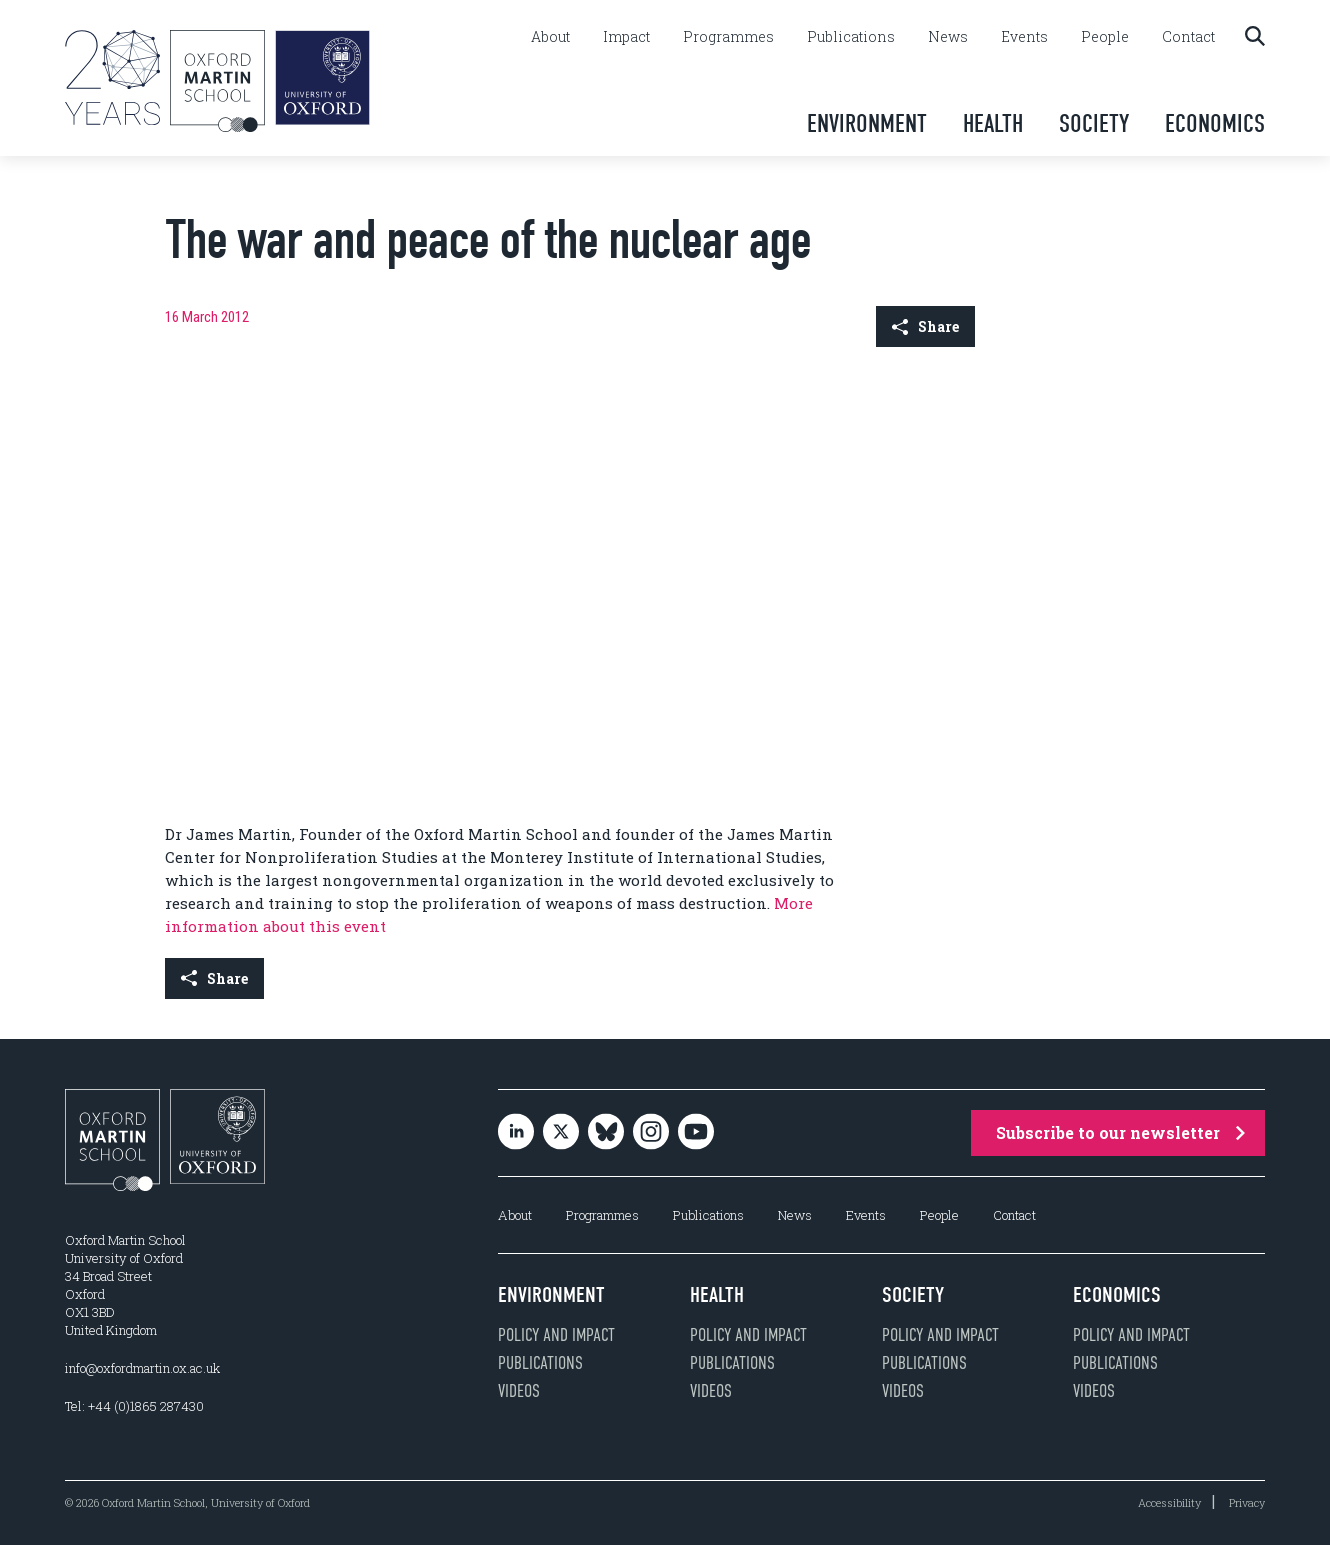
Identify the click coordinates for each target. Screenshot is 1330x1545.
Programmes (728, 37)
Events (1024, 37)
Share (925, 326)
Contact (1188, 37)
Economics (1215, 123)
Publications (851, 37)
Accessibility (1169, 1502)
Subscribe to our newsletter (1120, 1132)
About (550, 37)
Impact (626, 37)
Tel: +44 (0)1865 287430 (134, 1406)
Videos (519, 1391)
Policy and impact (556, 1335)
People (1105, 37)
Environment (867, 123)
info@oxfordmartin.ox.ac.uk (142, 1368)
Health (993, 123)
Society (1094, 123)
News (948, 37)
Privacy (1247, 1502)
